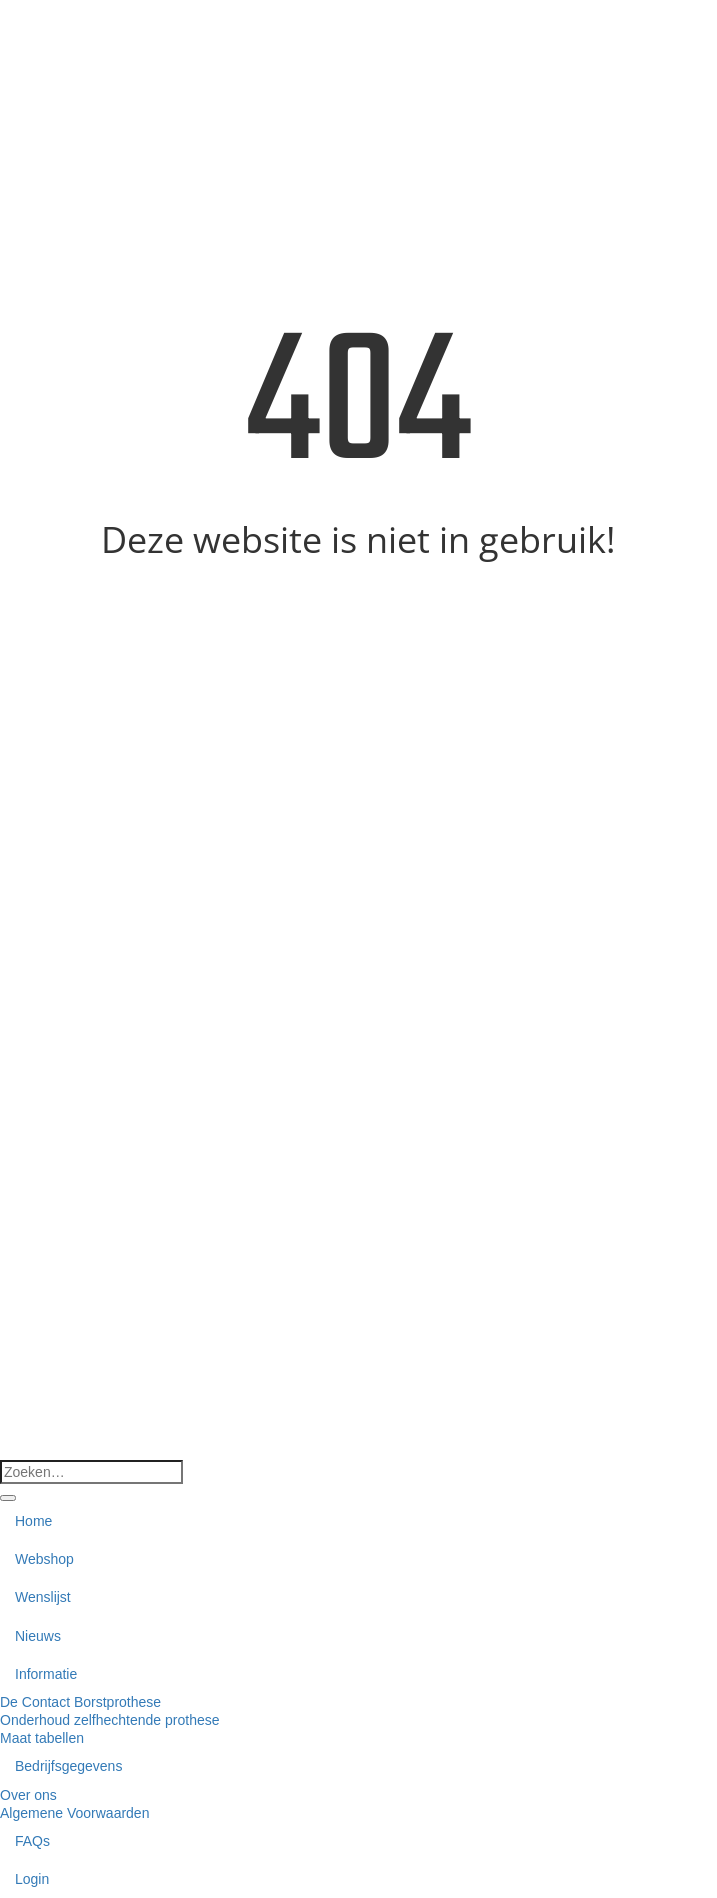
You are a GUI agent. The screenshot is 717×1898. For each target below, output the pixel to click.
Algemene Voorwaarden (74, 1813)
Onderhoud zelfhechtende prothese (110, 1720)
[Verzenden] (8, 1498)
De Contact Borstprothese (80, 1702)
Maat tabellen (42, 1738)
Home (33, 1521)
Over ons (28, 1795)
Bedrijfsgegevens (68, 1766)
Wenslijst (43, 1597)
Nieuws (38, 1636)
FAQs (32, 1841)
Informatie (46, 1674)
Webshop (44, 1559)
